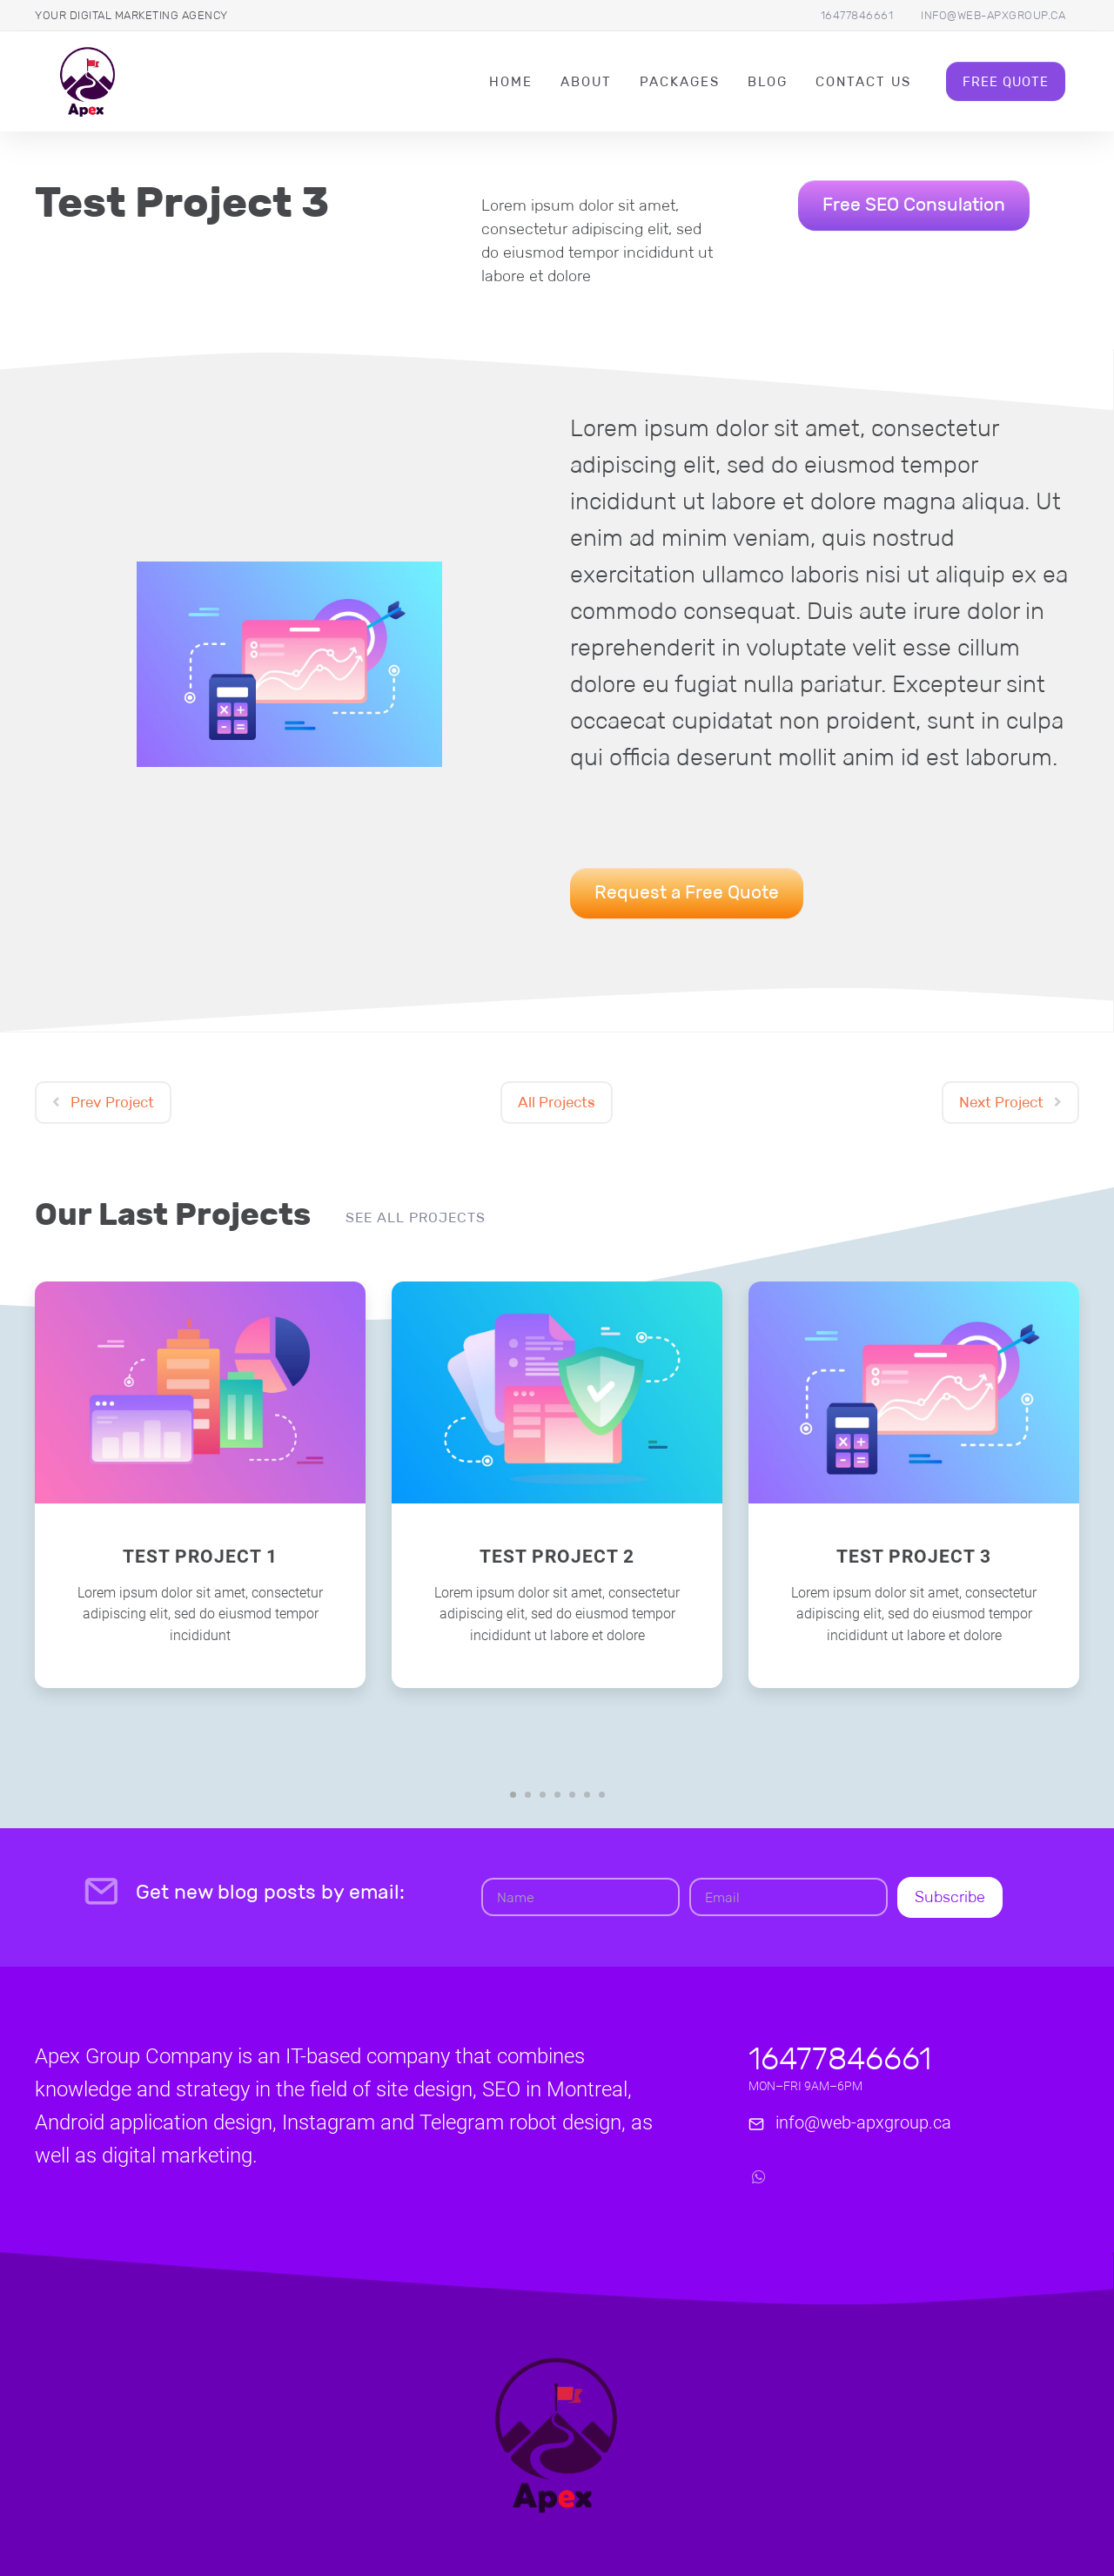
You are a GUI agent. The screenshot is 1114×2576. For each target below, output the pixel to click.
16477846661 (857, 15)
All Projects (556, 1102)
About (586, 81)
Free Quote (1006, 81)
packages (680, 81)
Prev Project (103, 1102)
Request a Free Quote (686, 892)
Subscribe (950, 1897)
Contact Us (863, 81)
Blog (768, 81)
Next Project (1010, 1102)
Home (511, 81)
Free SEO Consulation (913, 204)
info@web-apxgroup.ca (993, 15)
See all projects (416, 1217)
